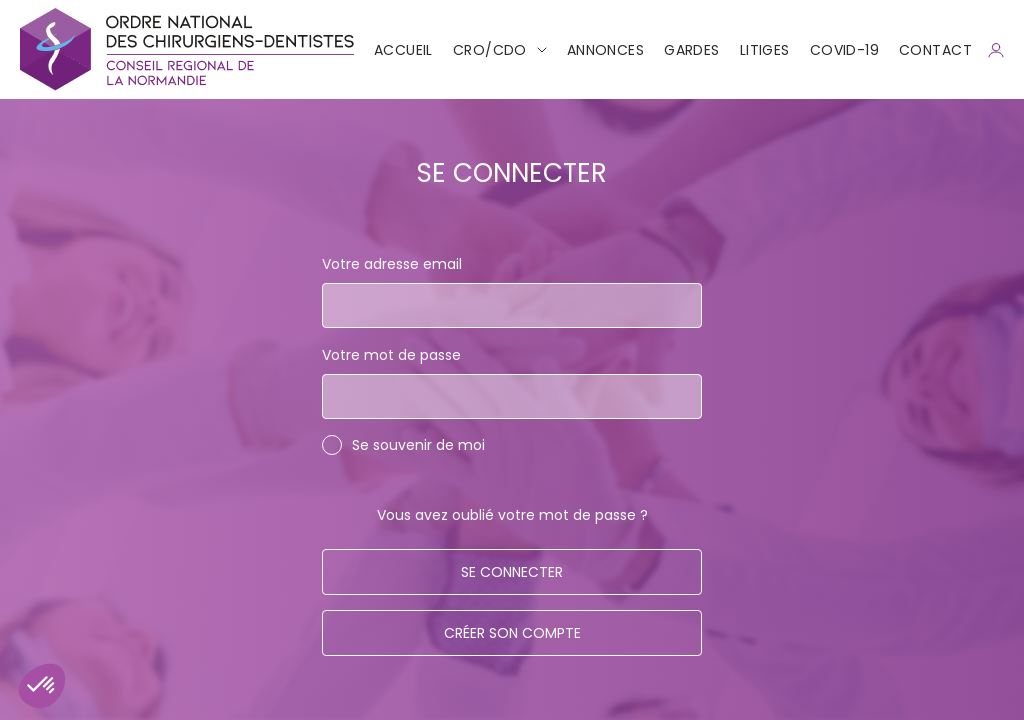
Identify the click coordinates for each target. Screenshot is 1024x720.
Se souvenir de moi (418, 445)
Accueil (403, 50)
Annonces (605, 50)
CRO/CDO (490, 50)
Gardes (692, 50)
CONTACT (935, 50)
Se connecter (512, 572)
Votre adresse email (392, 264)
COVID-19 (844, 50)
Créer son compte (512, 633)
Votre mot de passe (391, 355)
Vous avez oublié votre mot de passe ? (512, 515)
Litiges (765, 50)
